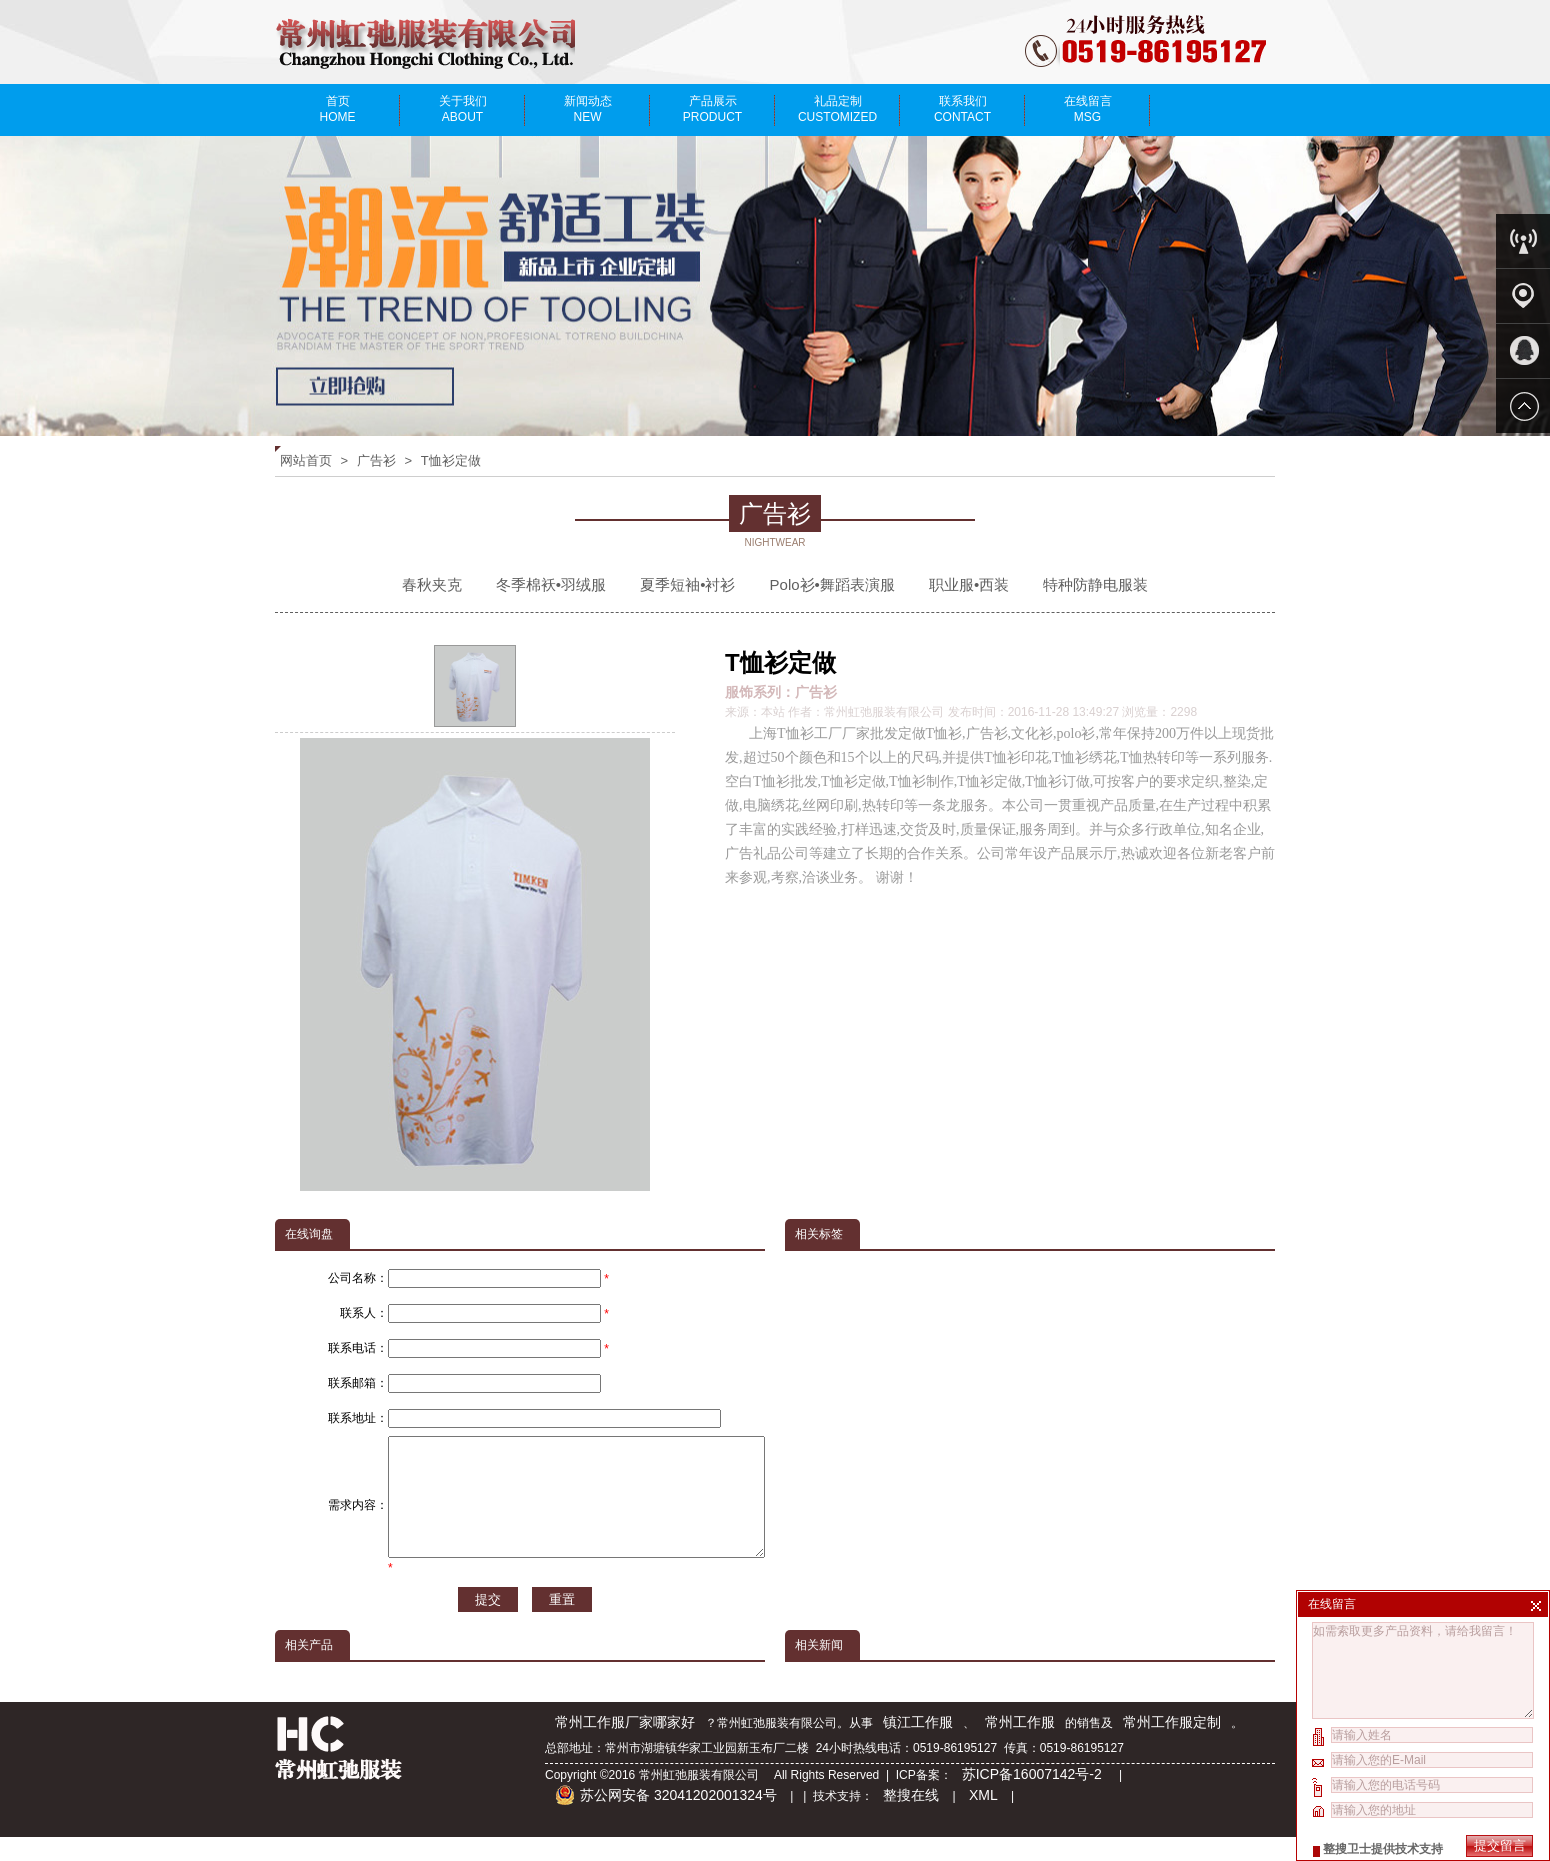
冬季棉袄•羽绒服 (551, 584)
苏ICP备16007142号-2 (1034, 1798)
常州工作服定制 (1172, 1746)
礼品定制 (837, 109)
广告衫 (376, 460)
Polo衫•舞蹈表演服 (832, 584)
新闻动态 (587, 109)
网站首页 (306, 460)
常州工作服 (1020, 1746)
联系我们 (962, 109)
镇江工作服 (918, 1746)
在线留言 (1087, 109)
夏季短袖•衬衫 (687, 584)
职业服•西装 (969, 584)
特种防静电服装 (1095, 584)
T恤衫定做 (451, 460)
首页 (337, 109)
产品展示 (712, 109)
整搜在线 (911, 1819)
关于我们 (462, 109)
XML (983, 1819)
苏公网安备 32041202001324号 (666, 1819)
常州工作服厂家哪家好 (625, 1746)
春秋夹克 (432, 584)
